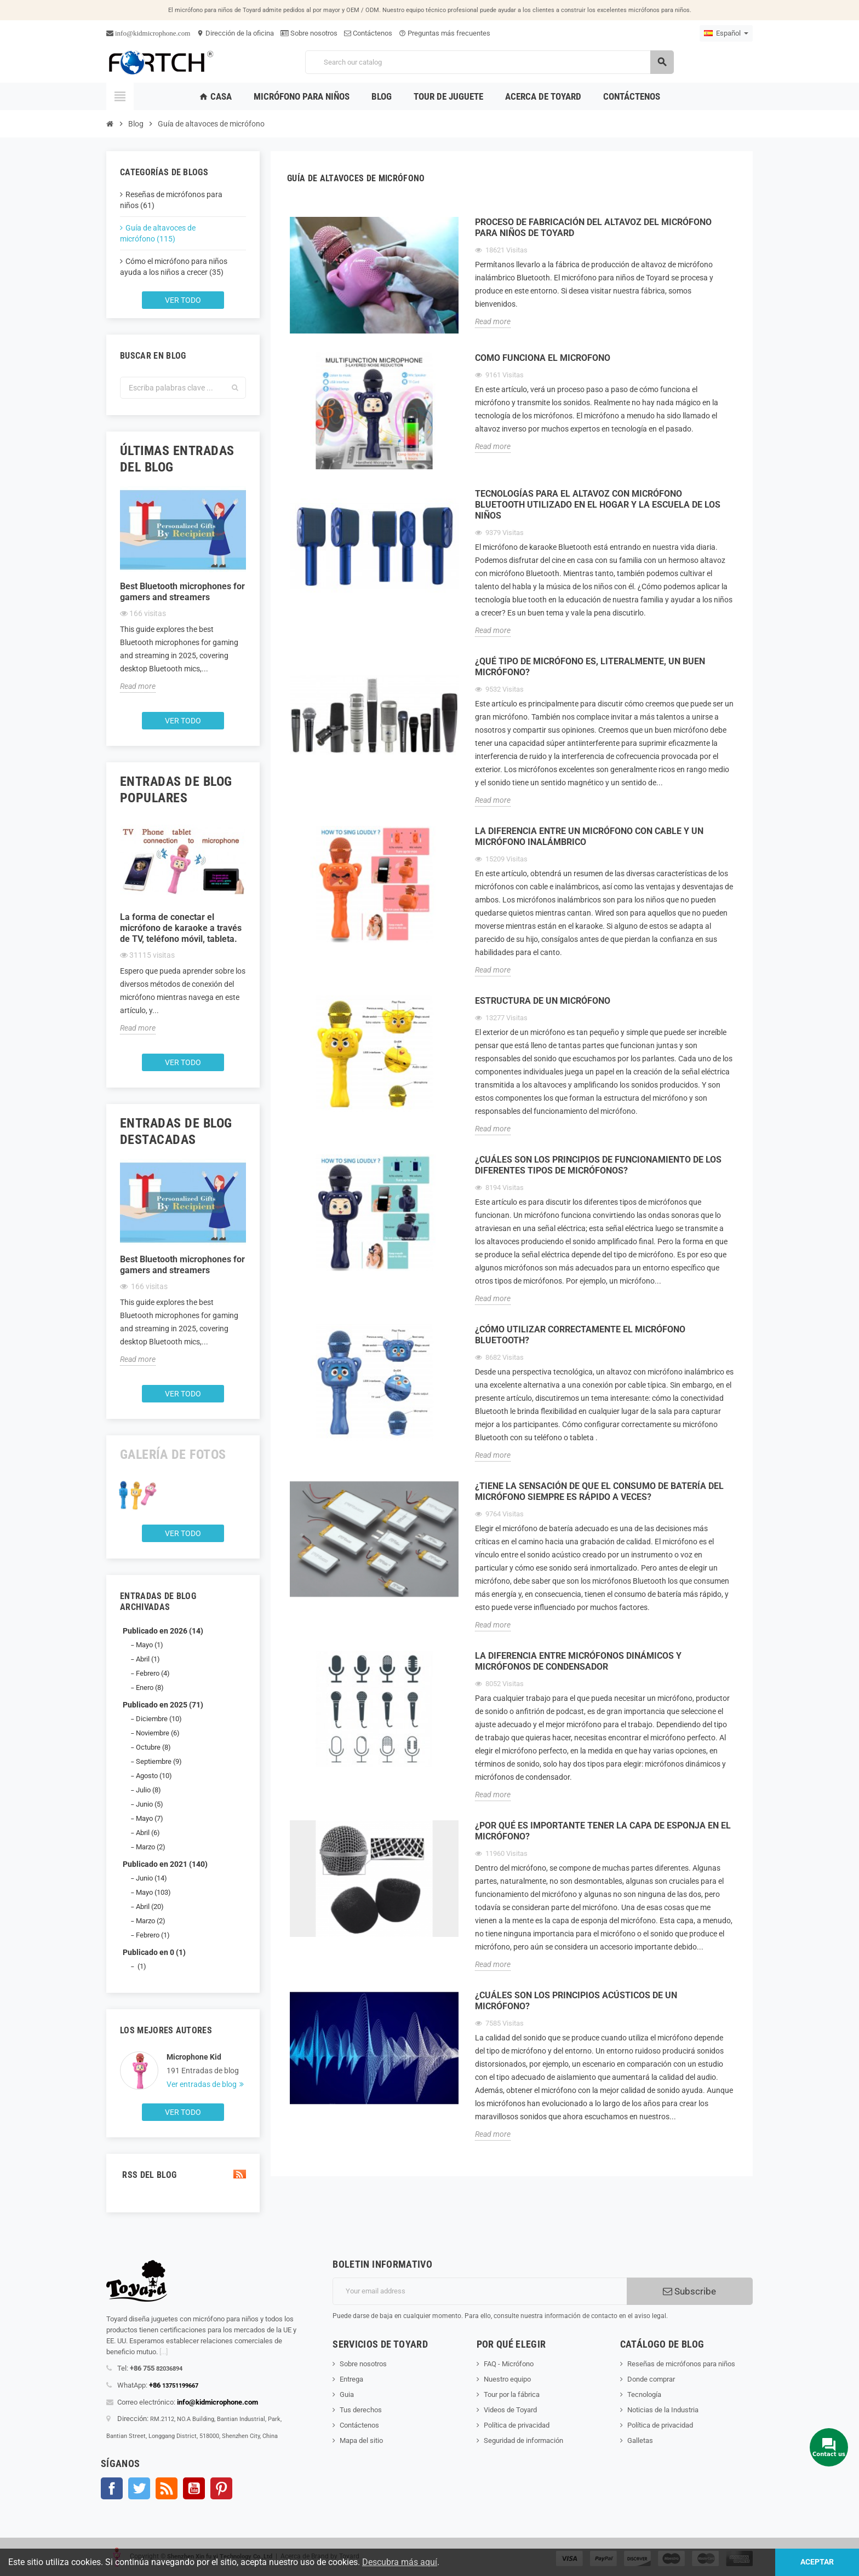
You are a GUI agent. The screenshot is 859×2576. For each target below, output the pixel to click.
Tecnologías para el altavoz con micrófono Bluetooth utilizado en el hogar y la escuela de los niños (597, 504)
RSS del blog (183, 2175)
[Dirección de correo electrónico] (480, 2291)
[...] (163, 2352)
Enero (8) (150, 1687)
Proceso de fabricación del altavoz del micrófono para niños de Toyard (593, 227)
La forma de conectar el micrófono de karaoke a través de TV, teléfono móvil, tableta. (181, 928)
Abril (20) (150, 1906)
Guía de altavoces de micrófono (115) (158, 233)
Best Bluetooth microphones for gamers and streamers (182, 591)
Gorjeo (139, 2488)
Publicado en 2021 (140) (165, 1864)
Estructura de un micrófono (542, 1001)
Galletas (640, 2440)
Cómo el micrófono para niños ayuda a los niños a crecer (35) (173, 267)
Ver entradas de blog (202, 2084)
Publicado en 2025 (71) (163, 1704)
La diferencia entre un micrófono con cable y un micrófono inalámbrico (589, 836)
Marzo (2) (150, 1847)
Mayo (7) (149, 1818)
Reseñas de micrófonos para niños (681, 2364)
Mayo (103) (153, 1892)
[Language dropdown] (726, 33)
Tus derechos (361, 2410)
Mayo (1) (149, 1645)
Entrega (351, 2379)
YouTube (194, 2488)
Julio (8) (148, 1790)
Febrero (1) (153, 1935)
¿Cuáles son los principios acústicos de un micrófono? (576, 2000)
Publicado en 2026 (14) (163, 1630)
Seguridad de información (523, 2440)
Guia (347, 2394)
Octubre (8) (153, 1747)
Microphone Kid (194, 2056)
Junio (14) (151, 1878)
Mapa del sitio (361, 2440)
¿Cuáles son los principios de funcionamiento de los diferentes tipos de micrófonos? (598, 1165)
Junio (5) (149, 1804)
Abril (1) (148, 1659)
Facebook (112, 2488)
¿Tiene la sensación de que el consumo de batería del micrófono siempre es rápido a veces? (599, 1491)
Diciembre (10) (159, 1719)
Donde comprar (651, 2379)
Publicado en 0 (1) (154, 1952)
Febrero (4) (153, 1673)
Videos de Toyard (510, 2410)
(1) (141, 1966)
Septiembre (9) (159, 1761)
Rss (166, 2488)
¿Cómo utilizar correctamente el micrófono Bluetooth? (580, 1335)
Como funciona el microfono (542, 358)
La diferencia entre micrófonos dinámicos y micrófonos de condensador (578, 1661)
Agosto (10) (154, 1776)
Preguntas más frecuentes (444, 33)
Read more (138, 686)
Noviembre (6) (158, 1733)
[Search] (489, 62)
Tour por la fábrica (512, 2394)
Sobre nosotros (308, 33)
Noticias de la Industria (662, 2410)
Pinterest (221, 2488)
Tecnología (644, 2394)
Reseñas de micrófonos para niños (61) (171, 200)
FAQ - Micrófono (509, 2364)
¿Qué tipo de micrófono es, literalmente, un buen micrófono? (590, 666)
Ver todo (183, 300)
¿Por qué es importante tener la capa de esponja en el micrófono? (603, 1831)
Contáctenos (368, 33)
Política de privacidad (516, 2425)
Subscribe (689, 2291)
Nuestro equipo (507, 2379)
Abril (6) (148, 1833)
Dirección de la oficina (235, 33)
